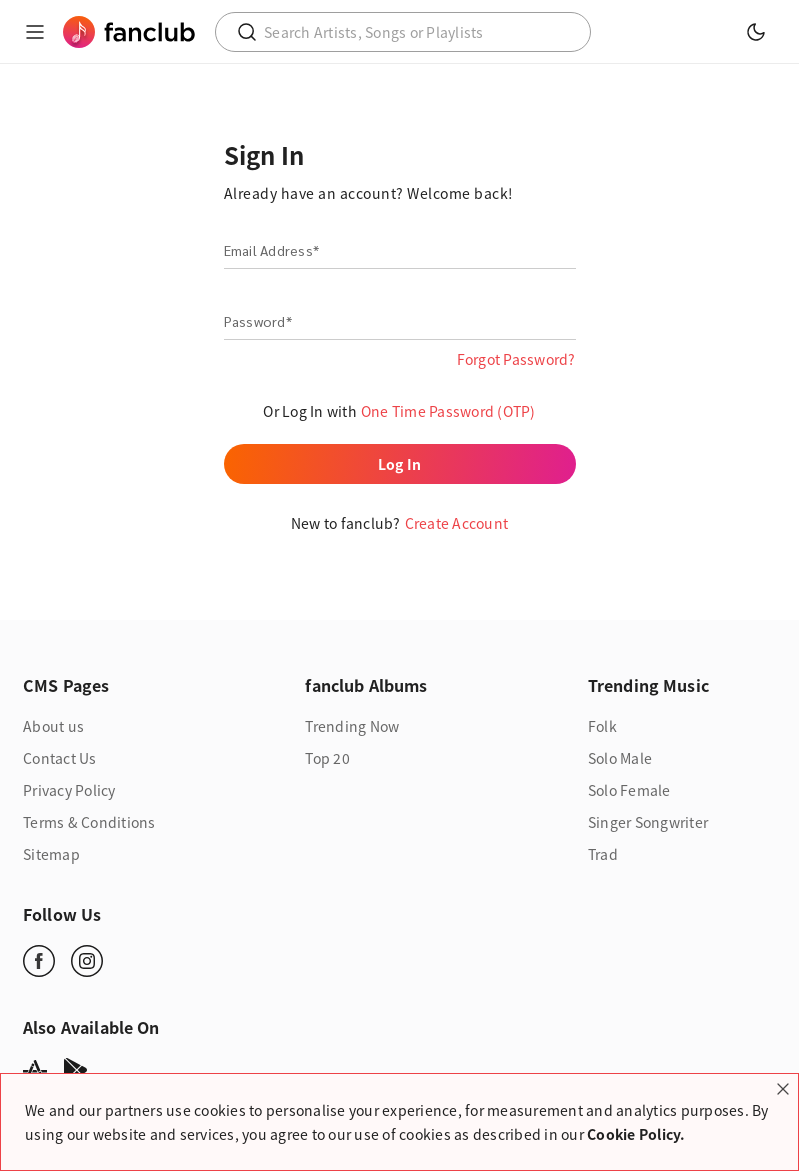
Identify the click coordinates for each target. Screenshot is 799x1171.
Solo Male (620, 758)
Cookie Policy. (636, 1134)
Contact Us (60, 758)
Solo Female (629, 790)
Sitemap (51, 854)
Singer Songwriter (648, 822)
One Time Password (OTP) (448, 411)
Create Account (457, 523)
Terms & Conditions (89, 822)
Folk (602, 726)
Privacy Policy (69, 790)
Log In (399, 464)
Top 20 (327, 758)
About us (53, 726)
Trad (603, 854)
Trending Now (352, 726)
